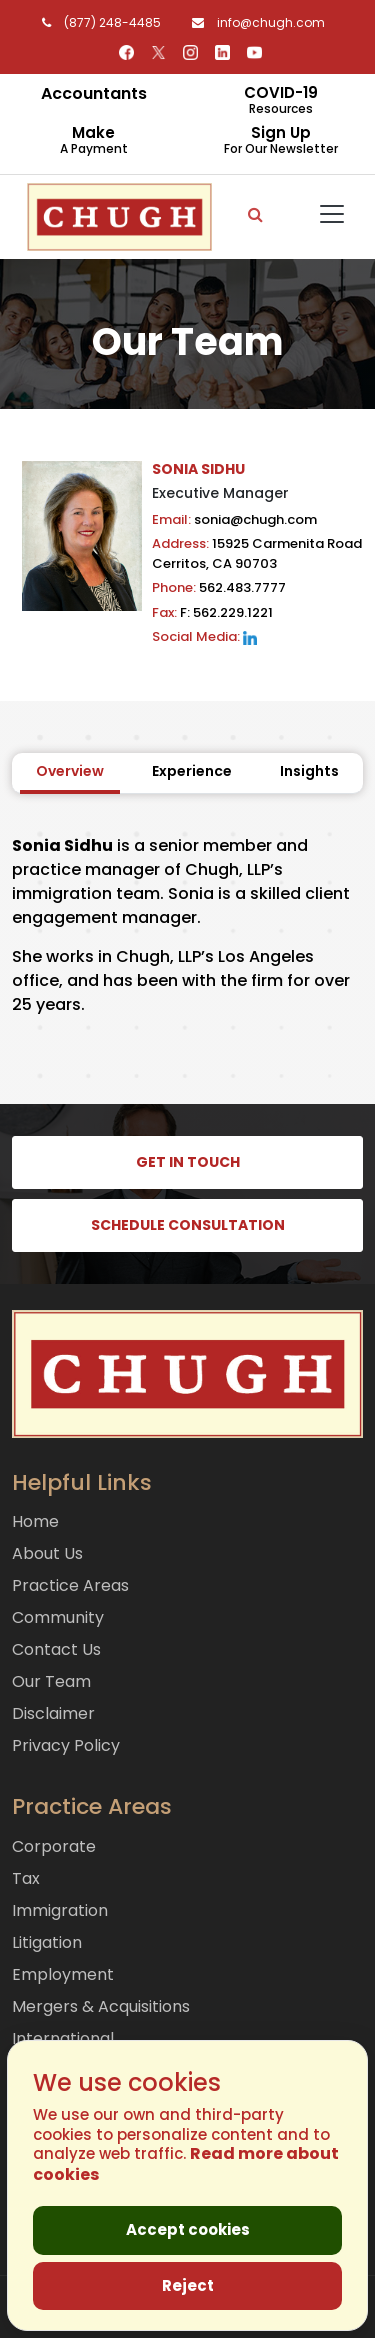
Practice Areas (70, 1585)
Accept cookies (188, 2229)
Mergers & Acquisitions (101, 2006)
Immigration (60, 1910)
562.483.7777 (219, 587)
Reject (188, 2285)
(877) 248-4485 (98, 22)
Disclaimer (53, 1713)
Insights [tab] (309, 771)
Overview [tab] (70, 771)
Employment (63, 1974)
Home (35, 1521)
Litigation (47, 1942)
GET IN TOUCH (188, 1162)
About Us (47, 1553)
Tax (26, 1878)
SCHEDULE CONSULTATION (188, 1225)
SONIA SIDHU (198, 469)
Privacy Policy (66, 1745)
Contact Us (56, 1649)
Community (58, 1617)
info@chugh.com (253, 22)
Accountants (94, 93)
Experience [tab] (192, 771)
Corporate (54, 1846)
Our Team (51, 1681)
